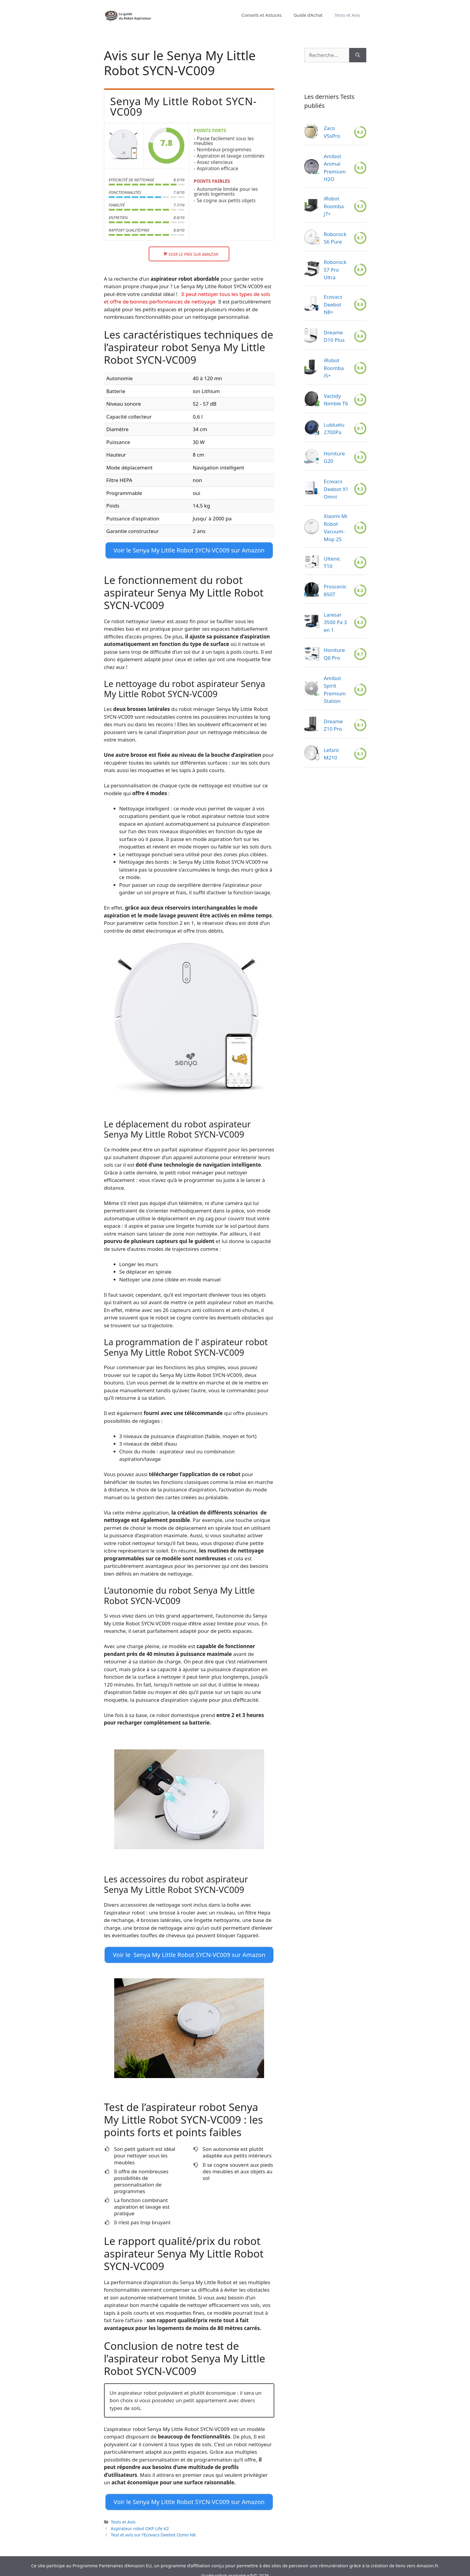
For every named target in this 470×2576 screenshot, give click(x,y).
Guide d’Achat (308, 15)
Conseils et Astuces (261, 15)
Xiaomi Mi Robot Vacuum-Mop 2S (335, 528)
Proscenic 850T (335, 590)
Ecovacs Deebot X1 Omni (336, 489)
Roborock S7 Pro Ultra (335, 270)
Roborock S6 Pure (335, 238)
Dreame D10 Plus (334, 336)
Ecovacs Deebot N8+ (333, 304)
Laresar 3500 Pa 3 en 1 (335, 622)
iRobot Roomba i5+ (334, 368)
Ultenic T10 (332, 562)
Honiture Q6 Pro (334, 654)
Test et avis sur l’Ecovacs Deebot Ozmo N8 (153, 2526)
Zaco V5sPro (332, 132)
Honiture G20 (334, 457)
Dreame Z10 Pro (333, 725)
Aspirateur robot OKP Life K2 (140, 2519)
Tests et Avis (347, 15)
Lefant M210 (331, 754)
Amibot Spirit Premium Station (335, 690)
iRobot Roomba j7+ (334, 206)
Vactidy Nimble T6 (336, 399)
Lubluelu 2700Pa (334, 428)
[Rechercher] (357, 55)
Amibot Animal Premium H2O (335, 168)
